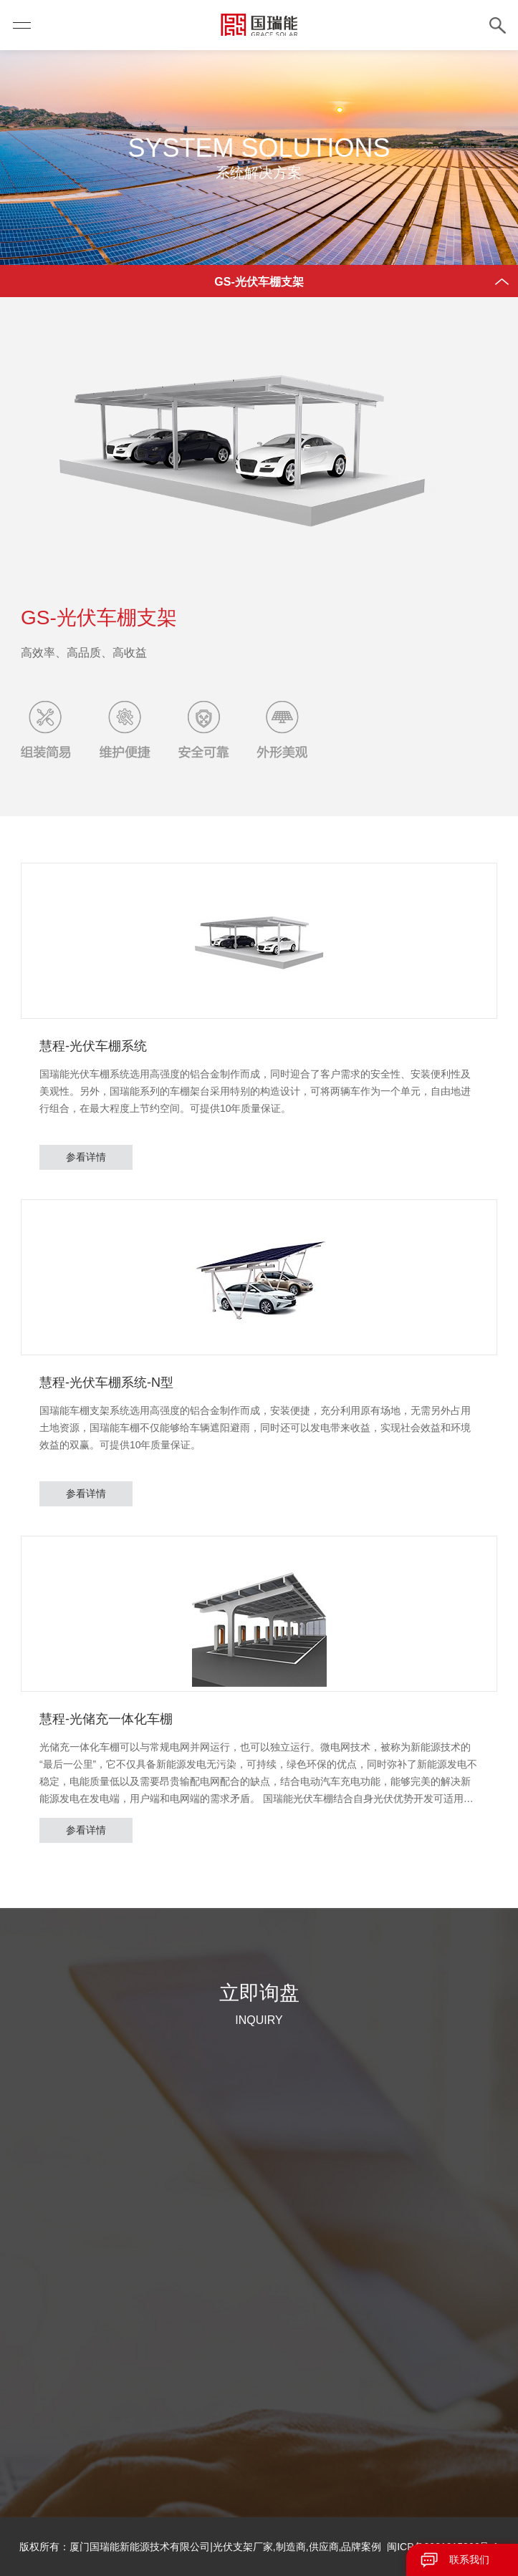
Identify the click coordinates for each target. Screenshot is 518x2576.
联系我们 (469, 2559)
